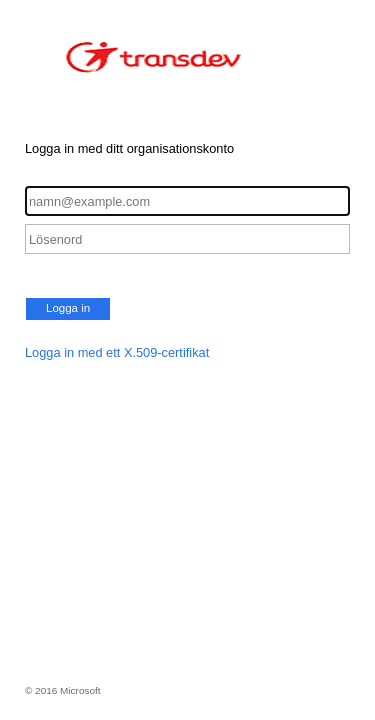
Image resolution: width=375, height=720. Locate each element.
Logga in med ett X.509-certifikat (117, 352)
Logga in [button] (68, 308)
